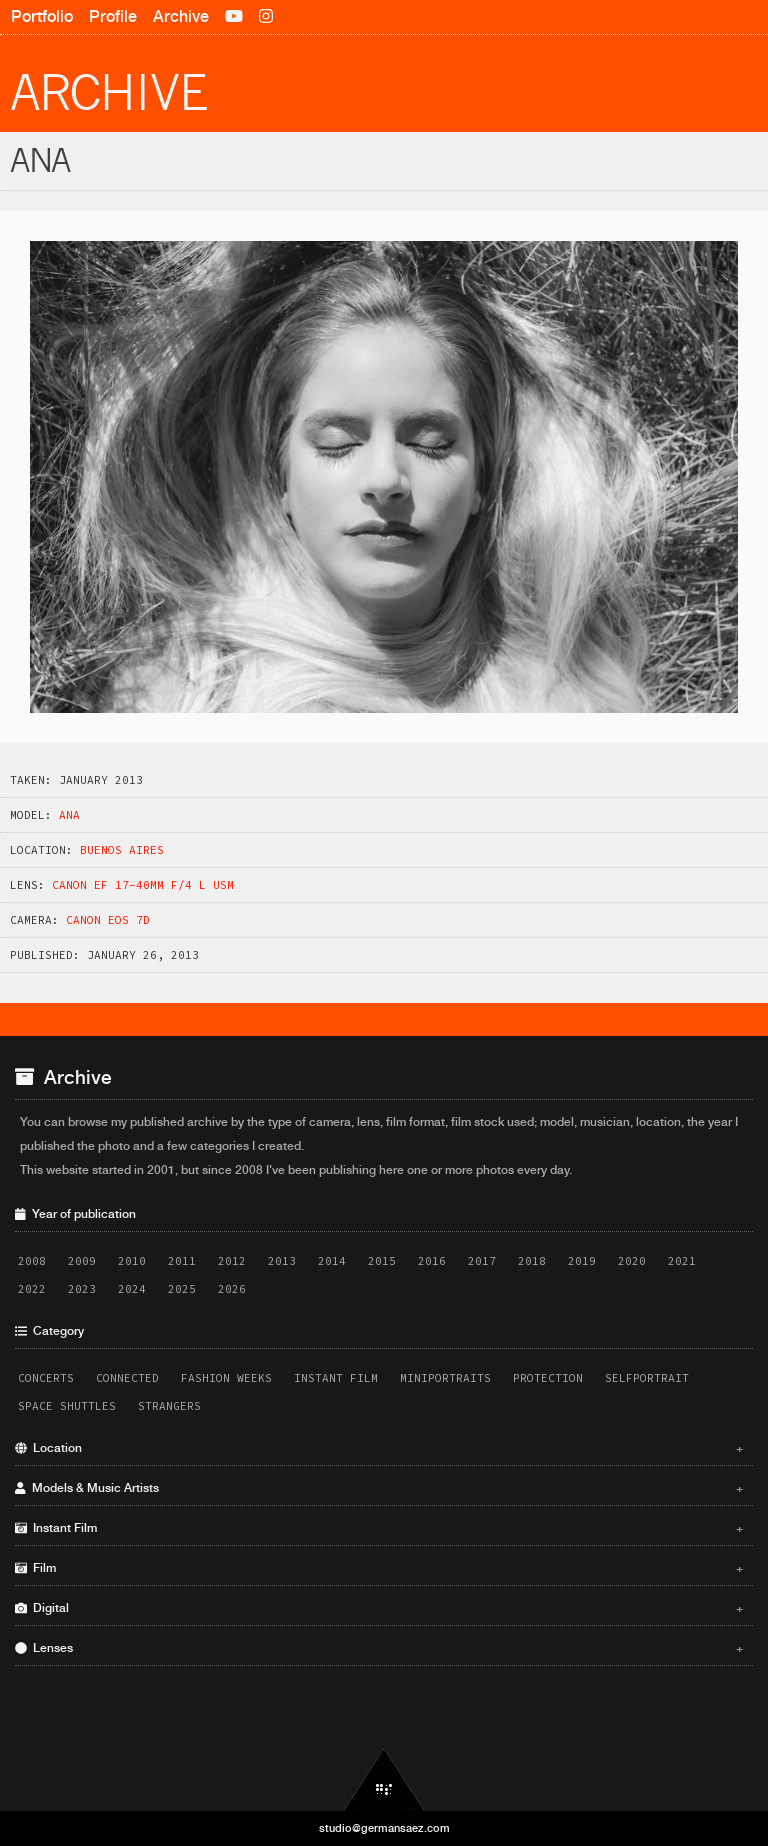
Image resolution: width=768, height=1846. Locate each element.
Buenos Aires (122, 850)
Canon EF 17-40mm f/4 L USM (143, 885)
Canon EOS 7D (108, 920)
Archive (181, 16)
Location (379, 1448)
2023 (82, 1289)
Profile (113, 16)
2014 (332, 1261)
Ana (69, 815)
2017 (482, 1261)
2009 (82, 1261)
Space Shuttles (67, 1406)
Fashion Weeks (226, 1378)
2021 (682, 1261)
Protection (548, 1378)
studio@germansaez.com (384, 1828)
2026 (232, 1289)
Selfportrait (647, 1378)
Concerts (46, 1378)
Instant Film (336, 1378)
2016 (432, 1261)
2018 (532, 1261)
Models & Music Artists (379, 1488)
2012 (232, 1261)
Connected (127, 1378)
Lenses (379, 1648)
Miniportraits (445, 1378)
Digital (379, 1608)
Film (379, 1568)
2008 (32, 1261)
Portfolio (42, 16)
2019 (582, 1261)
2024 (132, 1289)
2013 (282, 1261)
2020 (632, 1261)
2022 (32, 1289)
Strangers (169, 1406)
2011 (182, 1261)
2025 (182, 1289)
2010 (132, 1261)
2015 (382, 1261)
